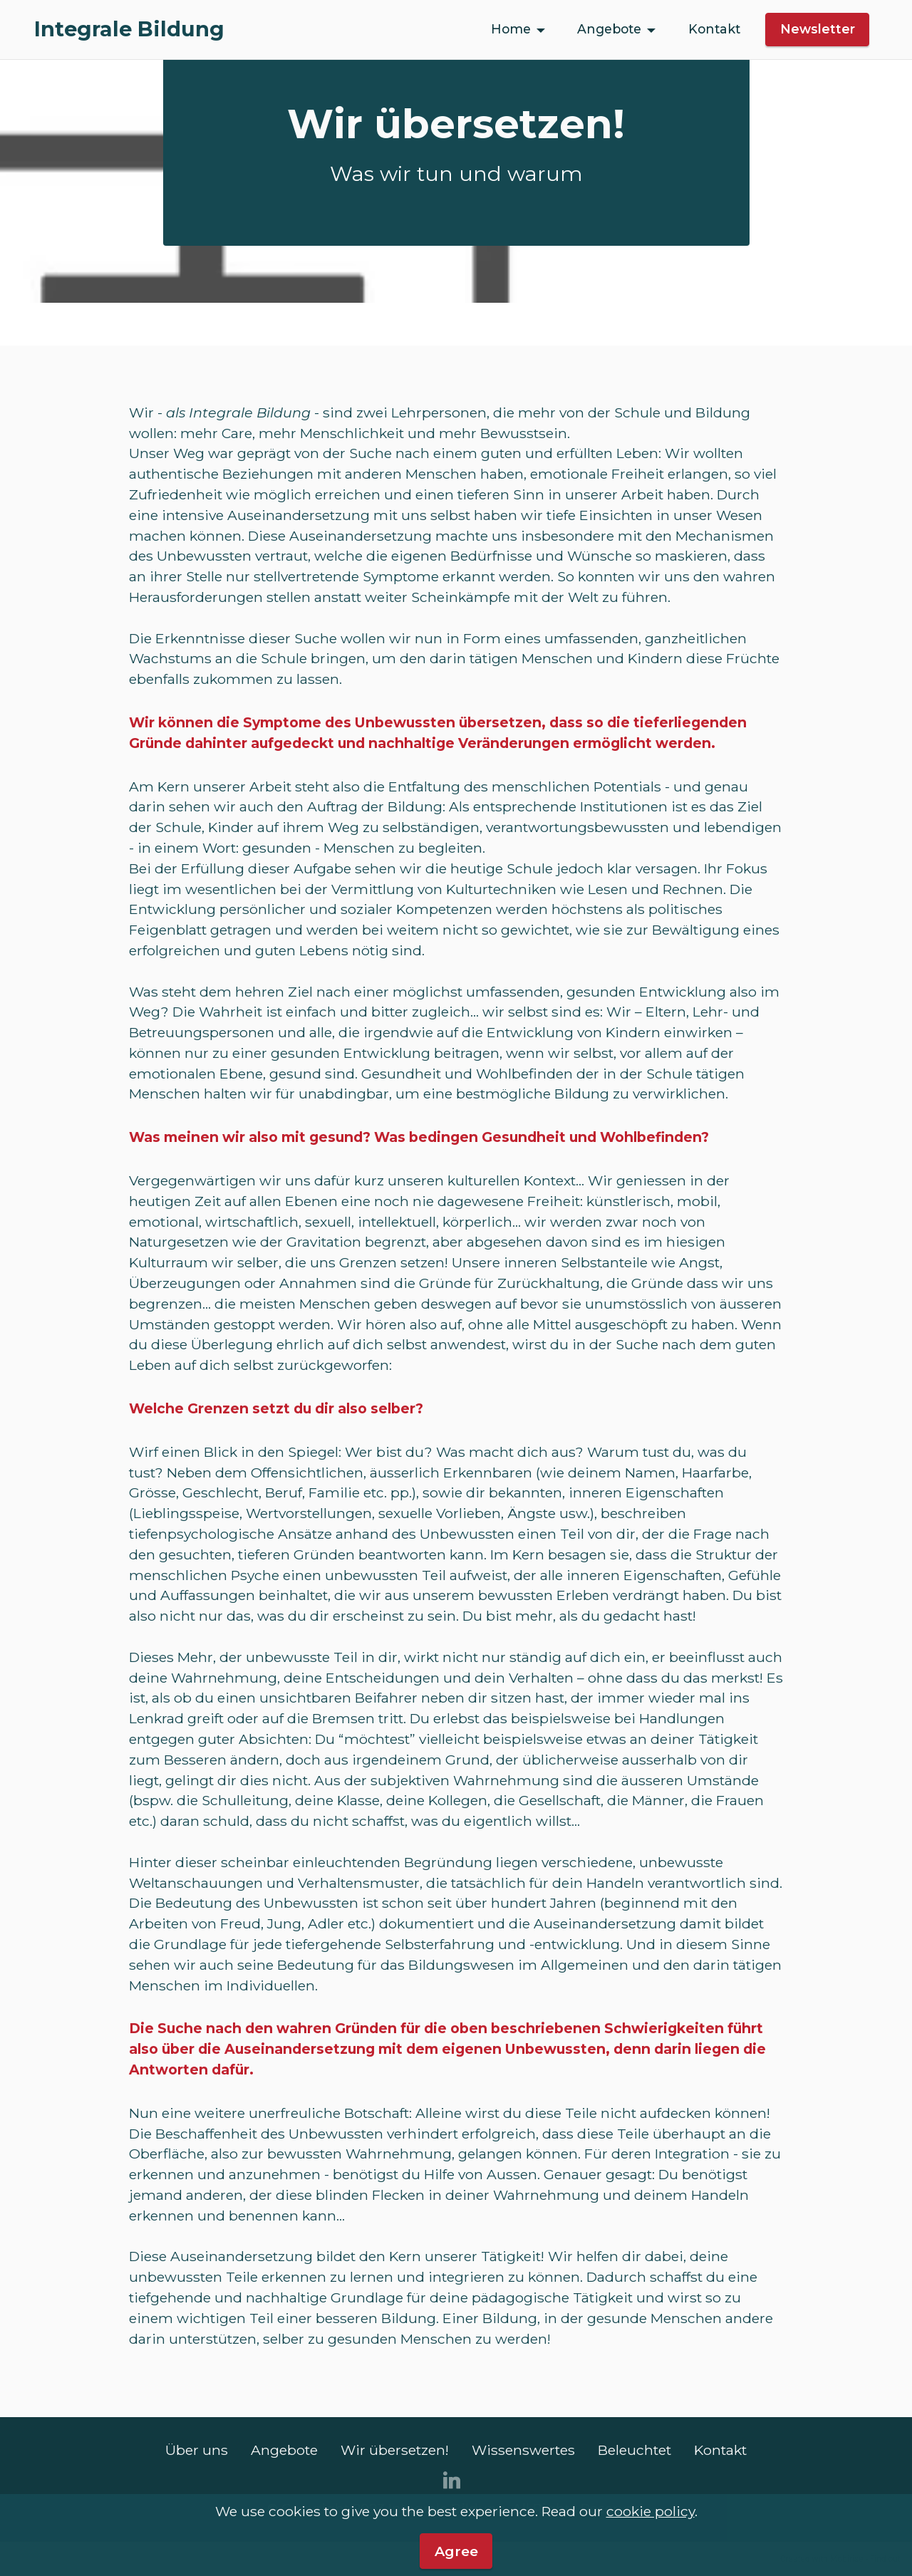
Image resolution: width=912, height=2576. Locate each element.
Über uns (196, 2449)
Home (511, 28)
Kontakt (714, 28)
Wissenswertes (523, 2449)
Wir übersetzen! (395, 2449)
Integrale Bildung (129, 29)
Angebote (609, 28)
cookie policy (650, 2557)
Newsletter (817, 28)
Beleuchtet (634, 2449)
